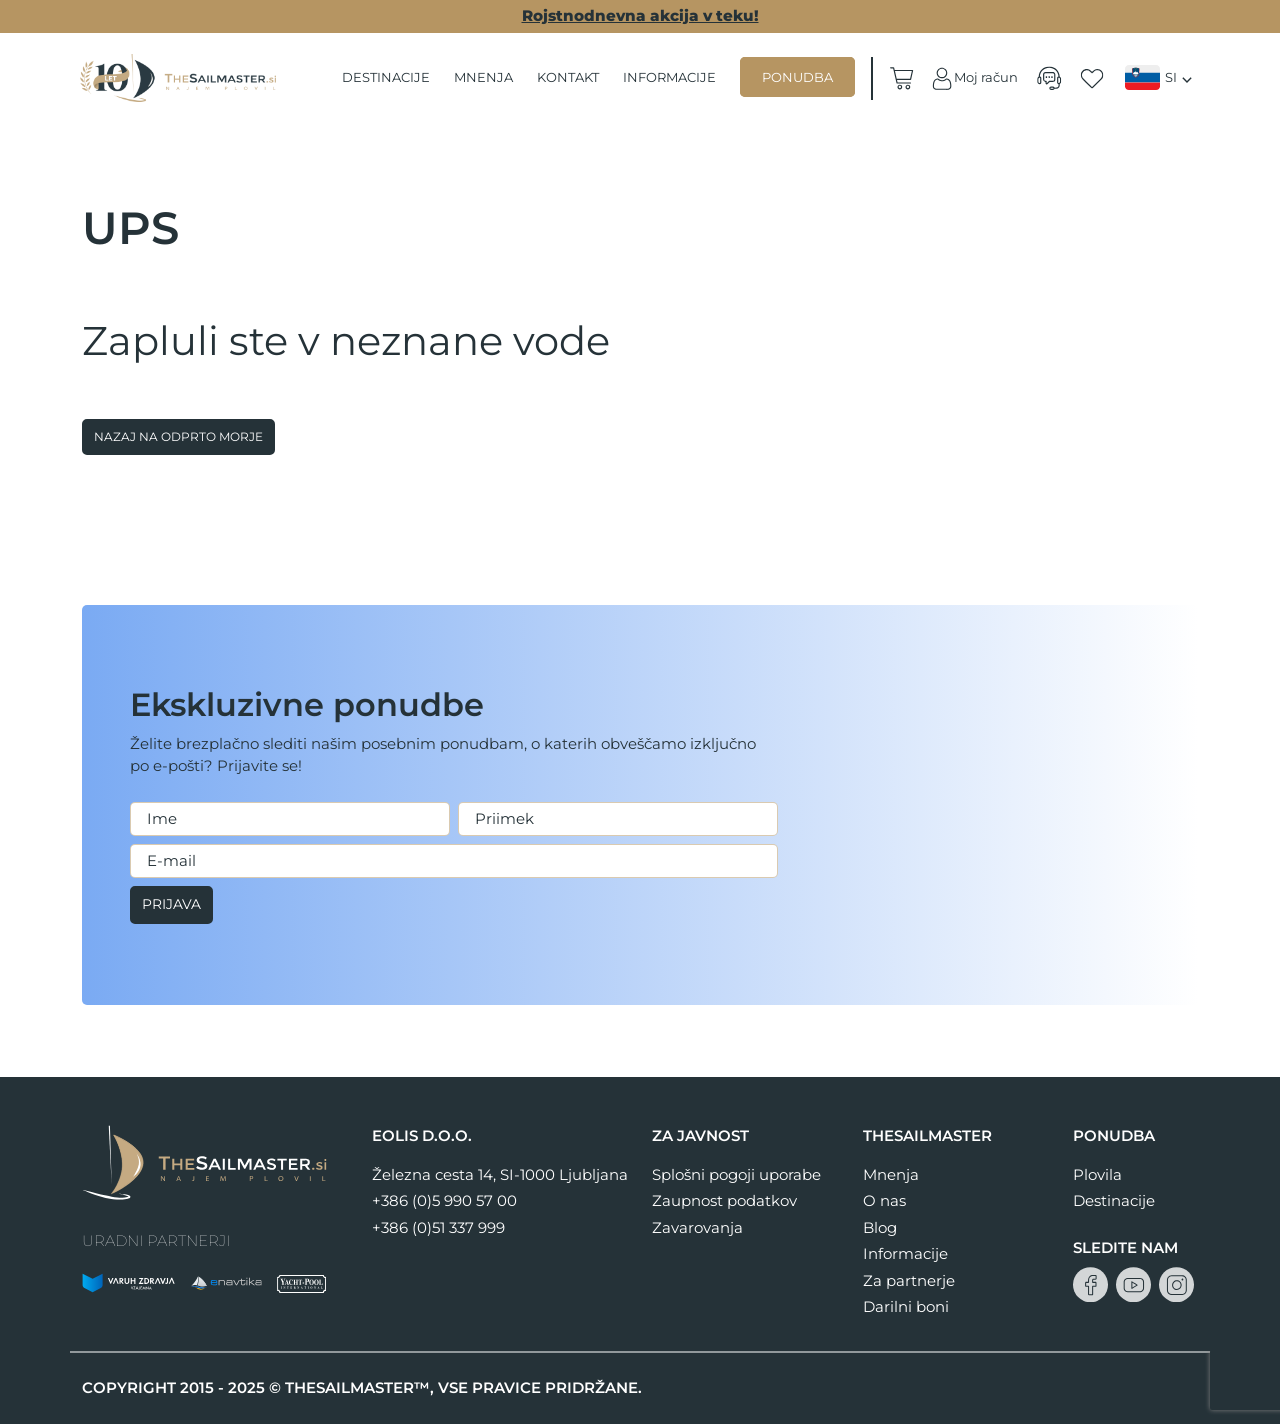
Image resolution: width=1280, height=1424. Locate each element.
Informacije (670, 77)
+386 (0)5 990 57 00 (444, 1200)
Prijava (174, 904)
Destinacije (387, 77)
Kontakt (569, 77)
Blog (880, 1227)
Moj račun (974, 78)
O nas (884, 1200)
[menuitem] (1161, 77)
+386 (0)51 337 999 (438, 1227)
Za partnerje (909, 1280)
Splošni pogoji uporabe (736, 1174)
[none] (1161, 78)
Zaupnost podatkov (724, 1200)
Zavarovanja (697, 1227)
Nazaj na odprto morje (178, 436)
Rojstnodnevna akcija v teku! (640, 15)
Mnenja (484, 77)
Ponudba (798, 77)
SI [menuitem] (1171, 77)
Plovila (1097, 1174)
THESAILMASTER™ (357, 1387)
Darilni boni (906, 1306)
